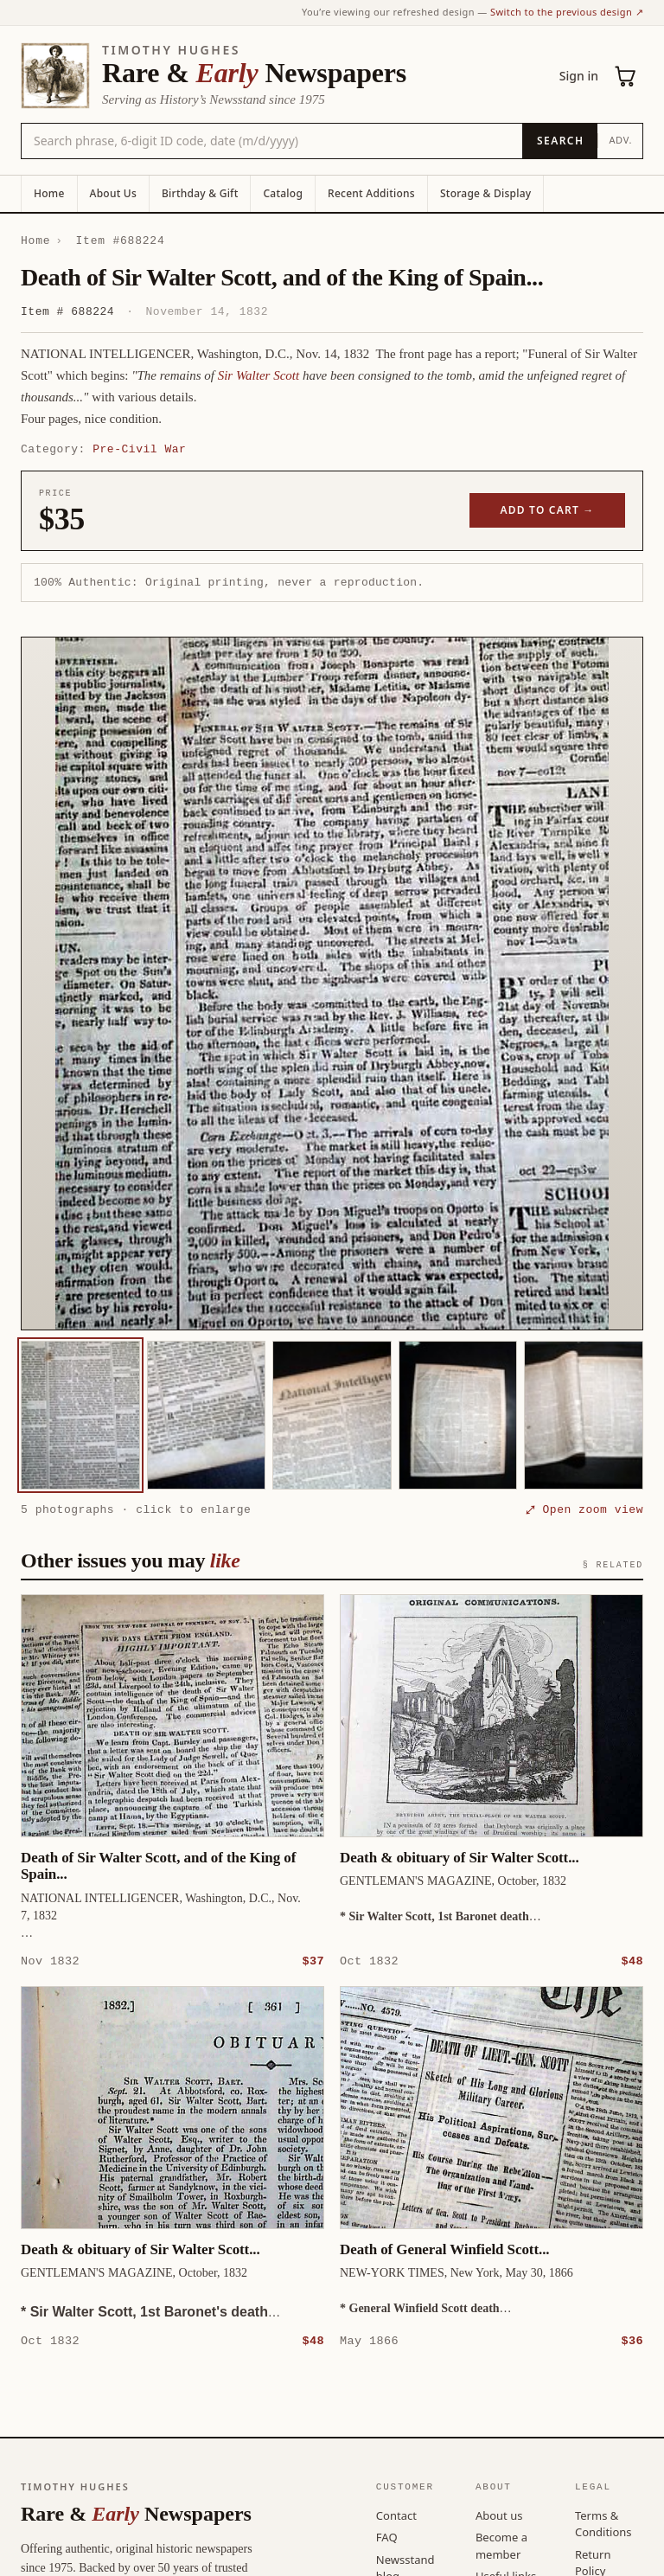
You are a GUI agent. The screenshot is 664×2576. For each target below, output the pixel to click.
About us (499, 2514)
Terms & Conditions (603, 2523)
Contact (396, 2514)
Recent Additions (371, 193)
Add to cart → (548, 510)
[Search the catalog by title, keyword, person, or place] (272, 141)
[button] (332, 983)
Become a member (501, 2544)
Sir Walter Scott (258, 375)
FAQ (387, 2536)
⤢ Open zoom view (584, 1509)
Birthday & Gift (200, 193)
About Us (113, 193)
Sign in (578, 75)
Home (49, 193)
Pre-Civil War (139, 449)
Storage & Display (485, 193)
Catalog (283, 193)
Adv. (620, 139)
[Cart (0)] (626, 76)
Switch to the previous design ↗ (566, 11)
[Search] (559, 141)
